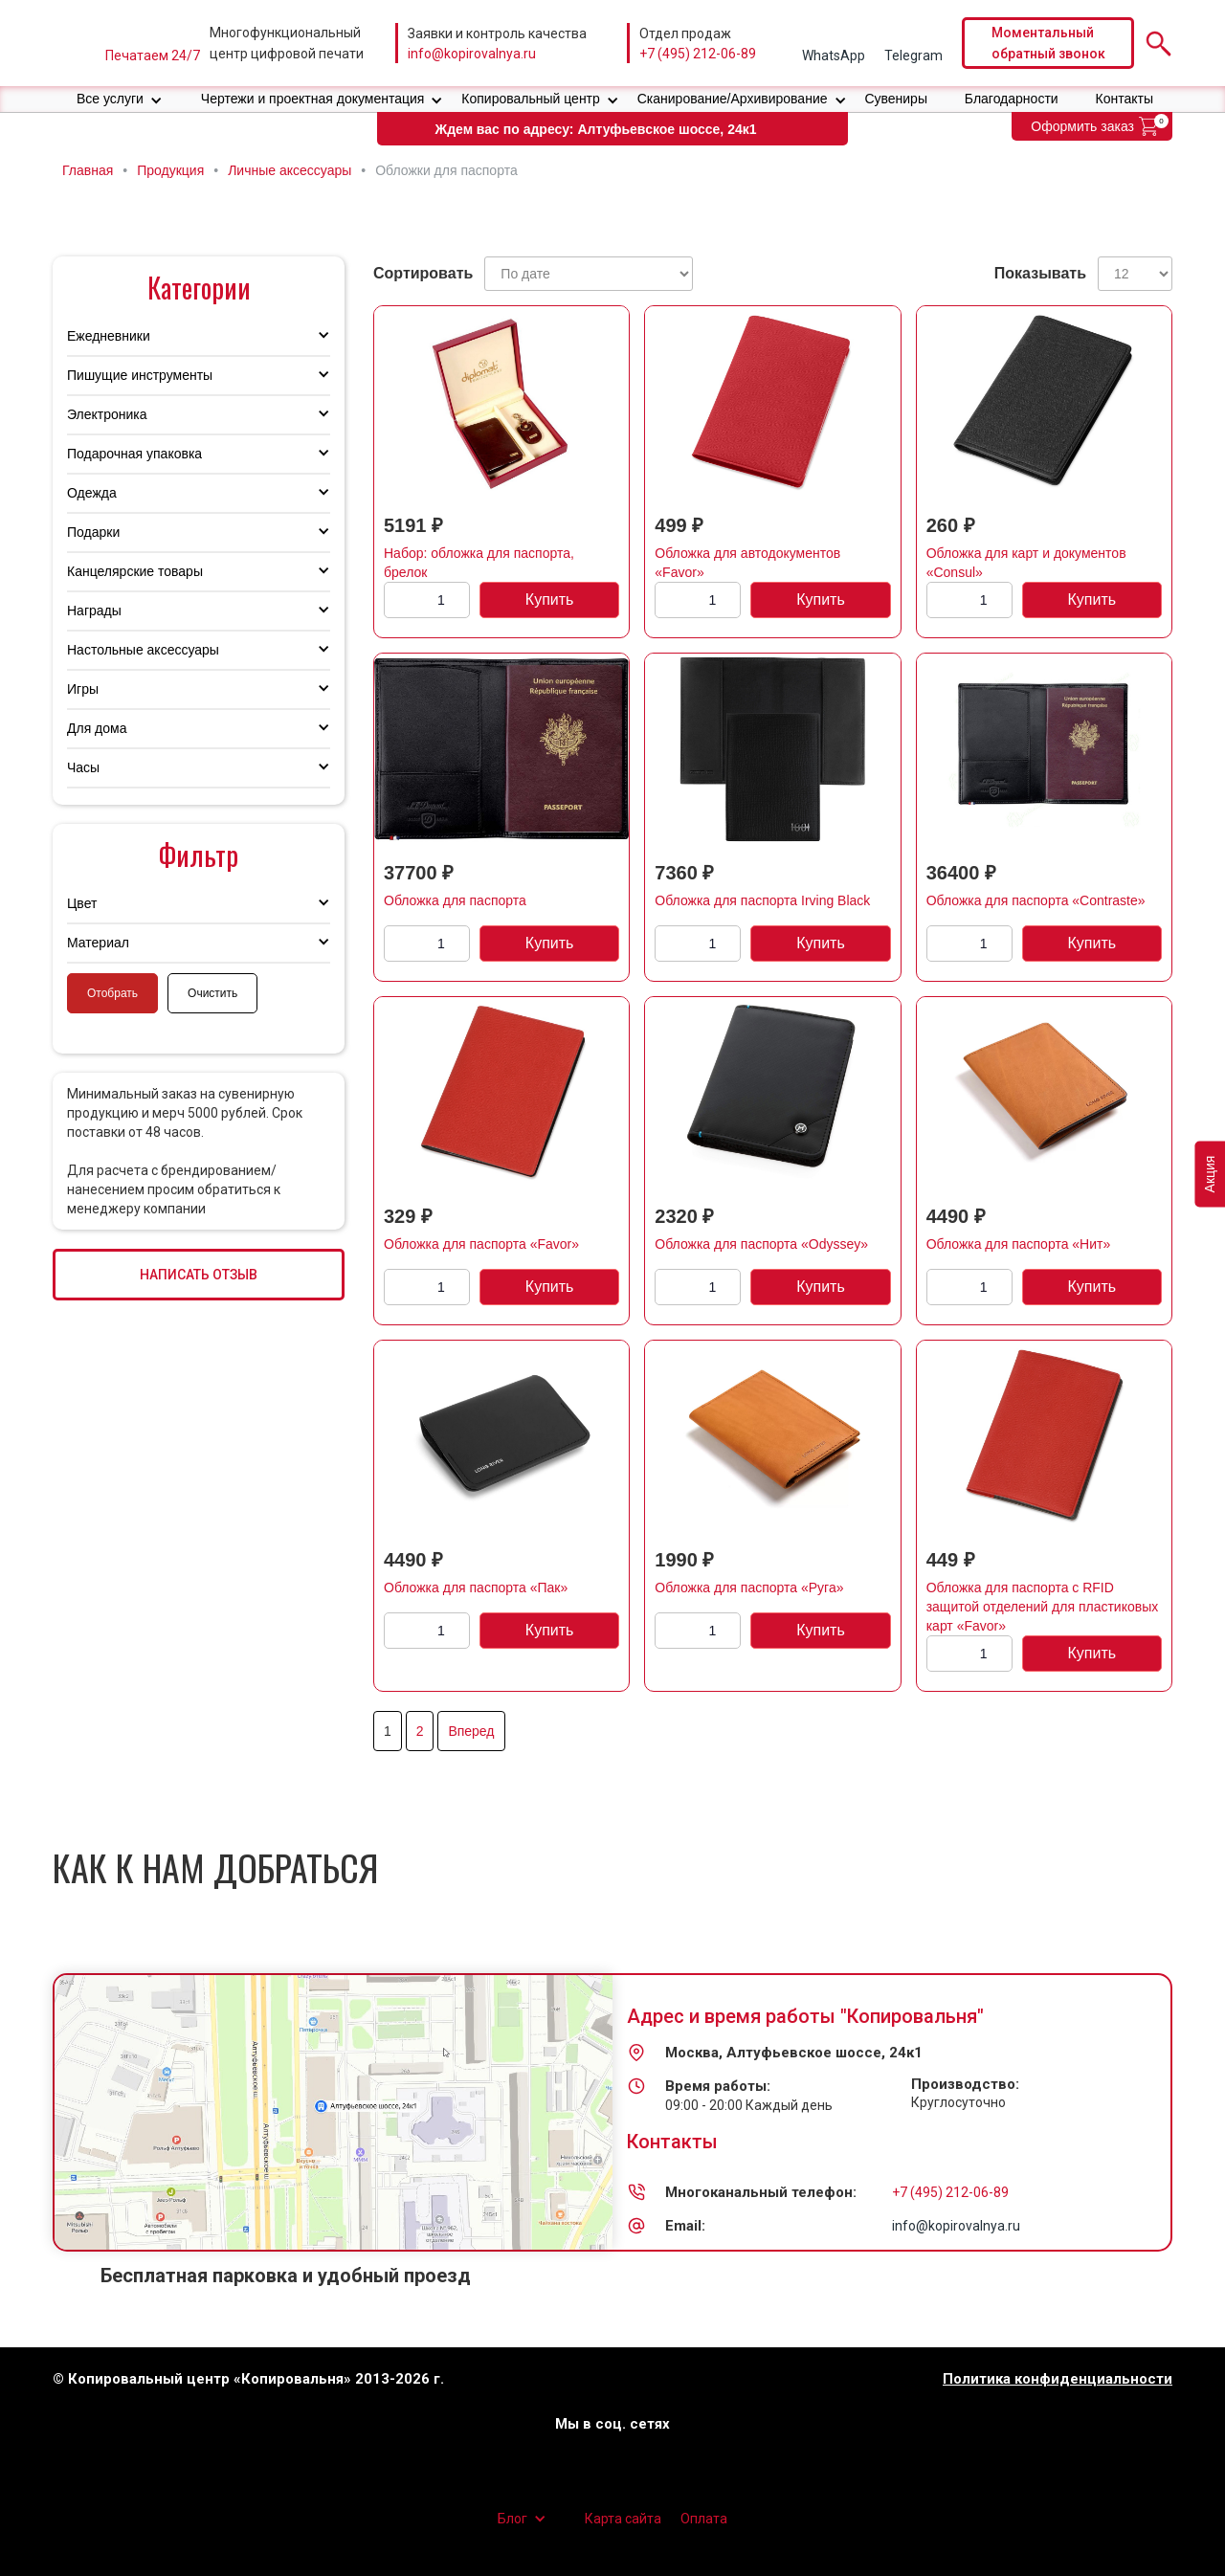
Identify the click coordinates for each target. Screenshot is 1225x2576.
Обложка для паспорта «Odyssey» (761, 1244)
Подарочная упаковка (134, 453)
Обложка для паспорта (455, 900)
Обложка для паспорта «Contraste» (1036, 900)
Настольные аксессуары (143, 649)
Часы (83, 767)
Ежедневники (108, 336)
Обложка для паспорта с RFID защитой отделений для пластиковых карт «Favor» (1042, 1606)
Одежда (92, 492)
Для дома (97, 728)
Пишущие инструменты (139, 375)
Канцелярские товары (135, 571)
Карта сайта (623, 2518)
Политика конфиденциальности (1057, 2379)
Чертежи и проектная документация (313, 98)
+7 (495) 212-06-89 (697, 53)
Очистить (212, 993)
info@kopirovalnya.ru (472, 53)
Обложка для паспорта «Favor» (481, 1244)
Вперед (471, 1731)
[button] (120, 99)
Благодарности (1011, 98)
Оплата (703, 2518)
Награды (94, 610)
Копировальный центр (530, 98)
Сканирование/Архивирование (732, 98)
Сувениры (895, 98)
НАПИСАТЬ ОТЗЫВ (198, 1274)
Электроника (107, 414)
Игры (83, 689)
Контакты (1124, 98)
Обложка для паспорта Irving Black (762, 900)
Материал (98, 942)
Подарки (93, 532)
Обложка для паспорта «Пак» (476, 1587)
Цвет (82, 903)
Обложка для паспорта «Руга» (749, 1587)
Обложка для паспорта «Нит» (1018, 1244)
